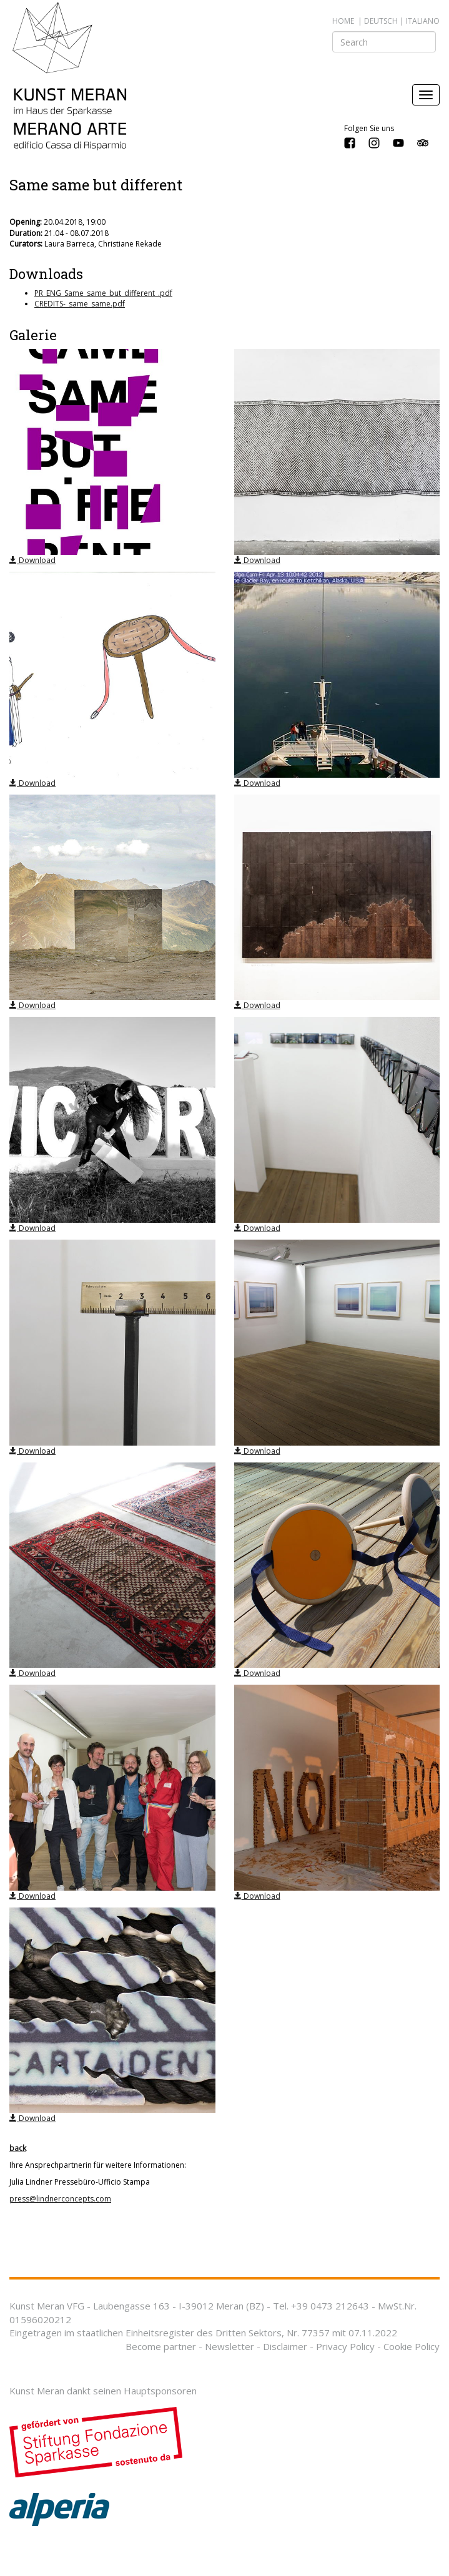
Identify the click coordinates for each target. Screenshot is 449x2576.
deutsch (381, 21)
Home (343, 21)
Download (32, 560)
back (17, 2148)
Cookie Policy (411, 2346)
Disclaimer (285, 2346)
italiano (423, 21)
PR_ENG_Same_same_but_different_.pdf (103, 293)
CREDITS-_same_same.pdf (79, 303)
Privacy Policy (345, 2346)
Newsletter (229, 2346)
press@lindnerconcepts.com (60, 2198)
